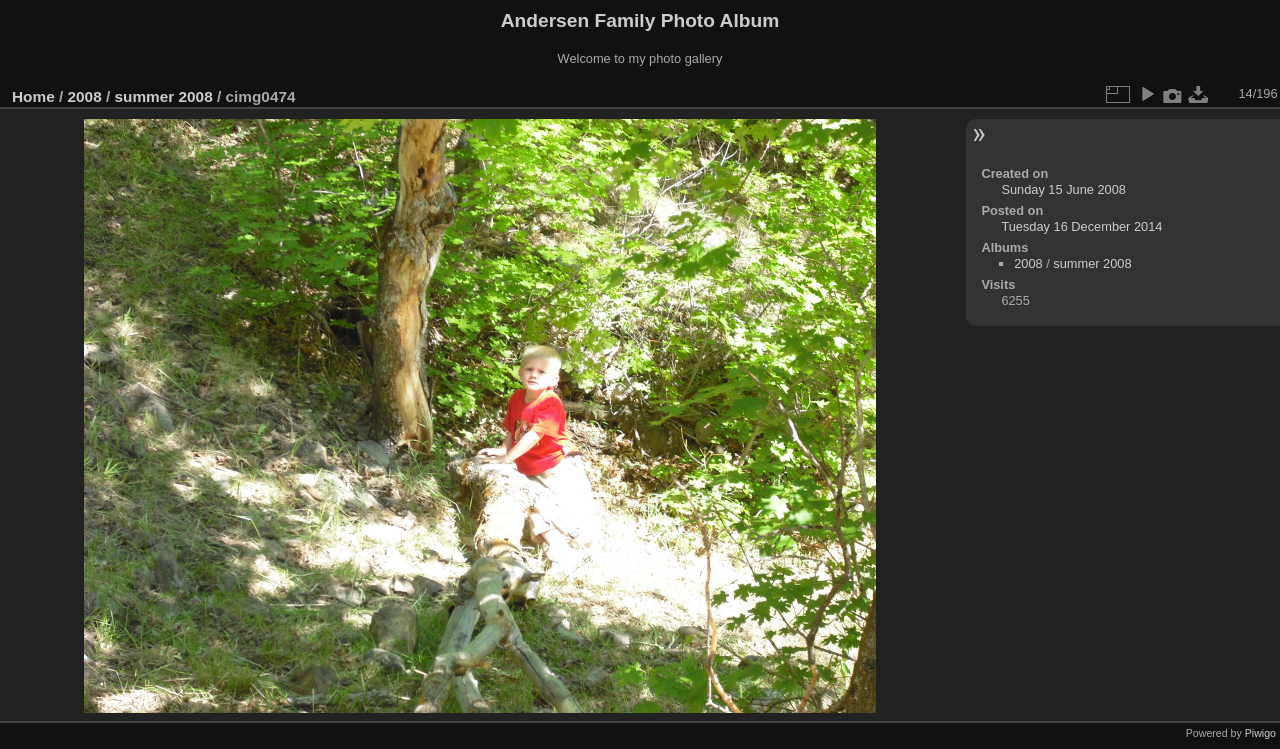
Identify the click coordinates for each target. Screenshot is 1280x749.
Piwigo (1260, 733)
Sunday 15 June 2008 (1063, 189)
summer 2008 (163, 96)
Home (33, 96)
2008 (85, 96)
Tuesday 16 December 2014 (1081, 226)
